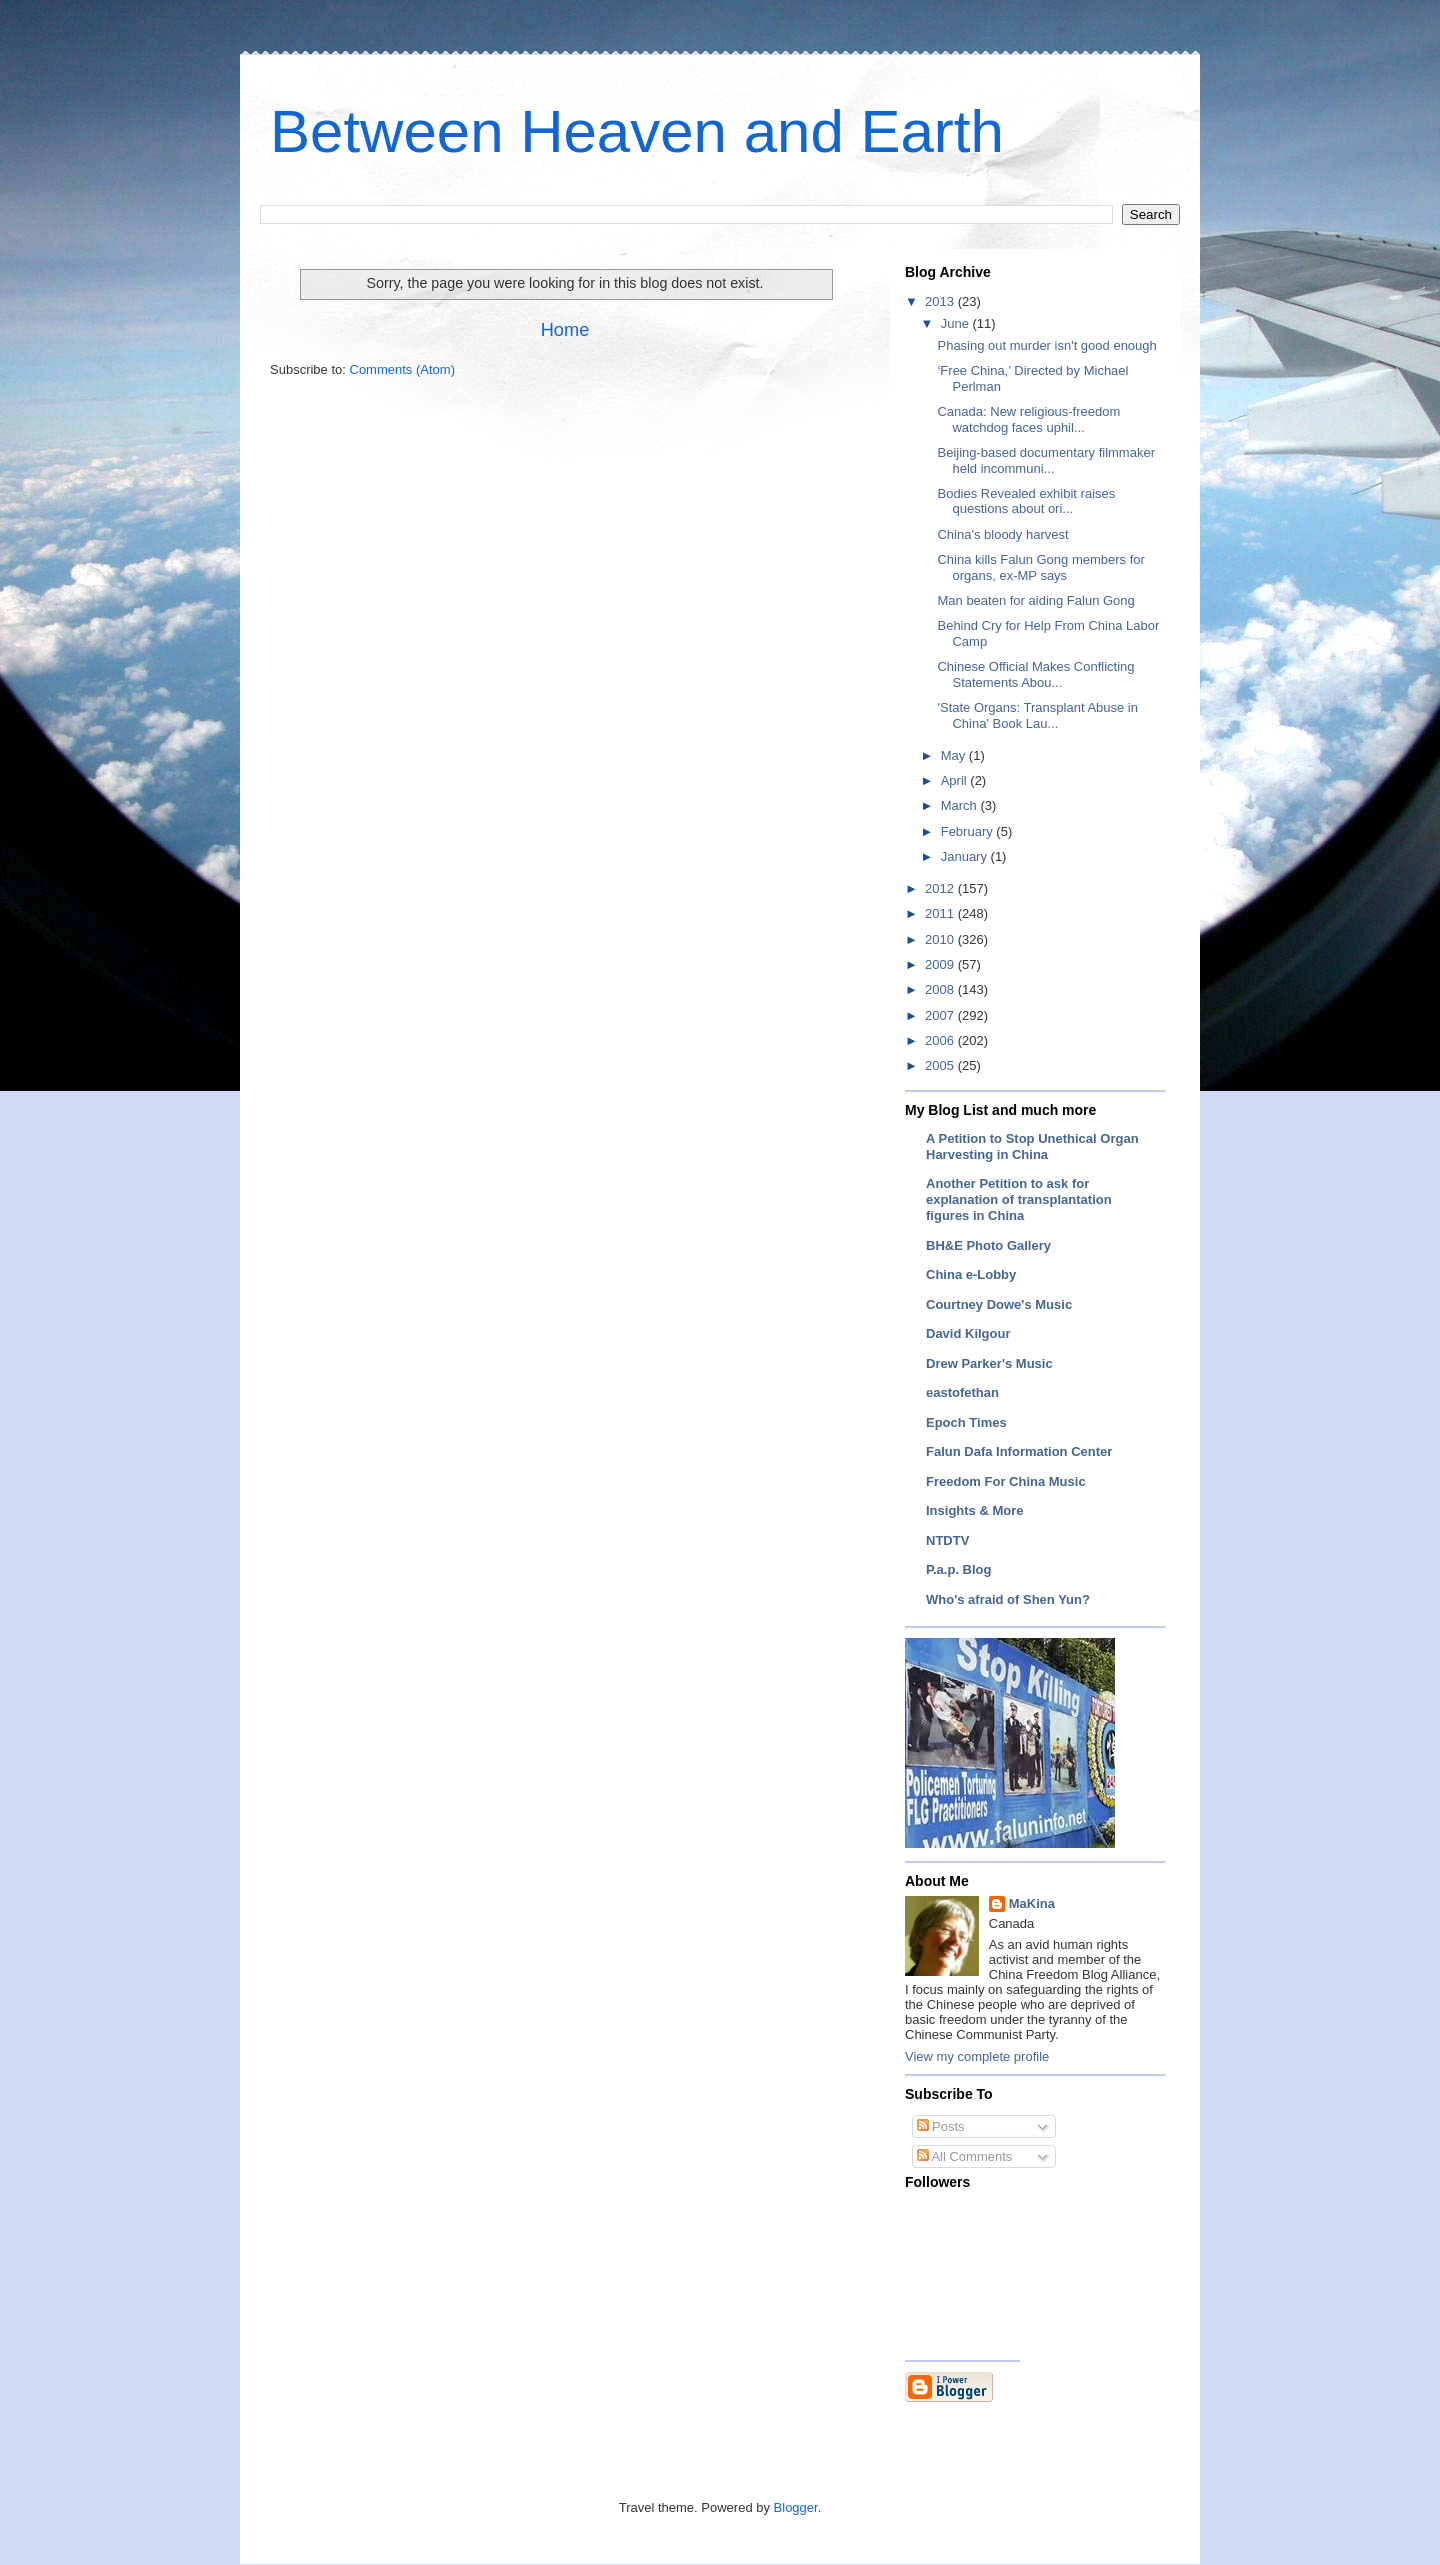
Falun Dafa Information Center (1019, 1451)
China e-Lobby (971, 1274)
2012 (941, 888)
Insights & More (975, 1510)
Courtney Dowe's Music (999, 1304)
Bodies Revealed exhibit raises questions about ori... (1026, 501)
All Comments (965, 2156)
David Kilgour (968, 1333)
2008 (941, 989)
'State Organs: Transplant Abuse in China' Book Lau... (1037, 715)
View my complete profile (977, 2056)
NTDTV (947, 1540)
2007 (941, 1015)
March (961, 805)
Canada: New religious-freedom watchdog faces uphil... (1028, 419)
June (957, 323)
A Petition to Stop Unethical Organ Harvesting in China (1032, 1146)
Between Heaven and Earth (637, 131)
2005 (941, 1065)
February (969, 831)
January (966, 856)
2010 (941, 939)
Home (565, 330)
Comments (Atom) (402, 369)
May (955, 755)
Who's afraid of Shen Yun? (1008, 1599)
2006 (941, 1040)
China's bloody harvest (1002, 534)
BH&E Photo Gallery (988, 1245)
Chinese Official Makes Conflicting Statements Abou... (1035, 674)
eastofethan (962, 1392)
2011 (941, 913)
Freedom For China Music (1006, 1481)
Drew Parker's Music (989, 1363)
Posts (941, 2126)
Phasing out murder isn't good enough (1046, 345)
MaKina (1032, 1903)
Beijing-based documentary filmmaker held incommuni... (1045, 460)
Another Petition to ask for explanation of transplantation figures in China (1019, 1199)
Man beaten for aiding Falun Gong (1035, 600)
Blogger (796, 2507)
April (956, 780)
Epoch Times (966, 1422)
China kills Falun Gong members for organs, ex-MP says (1040, 567)
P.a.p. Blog (959, 1569)
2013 (941, 301)
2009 (941, 964)
